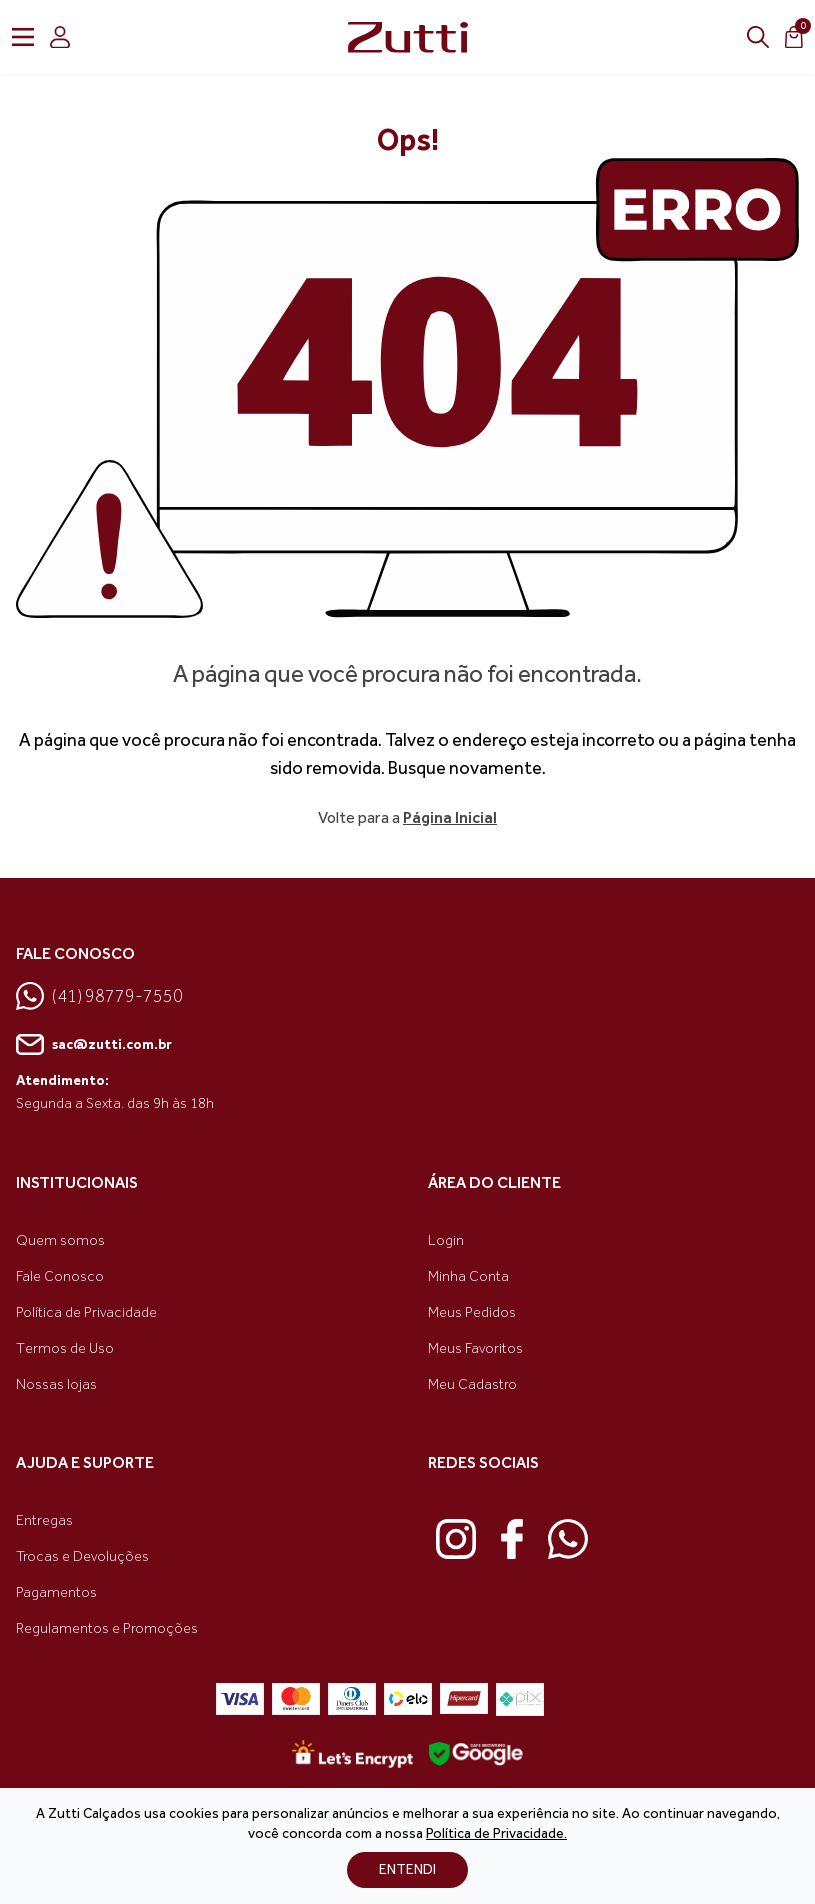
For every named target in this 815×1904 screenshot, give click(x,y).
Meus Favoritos (475, 1348)
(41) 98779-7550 (99, 996)
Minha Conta (468, 1276)
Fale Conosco (60, 1276)
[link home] (408, 37)
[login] (60, 37)
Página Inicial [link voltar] (450, 817)
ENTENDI (407, 1869)
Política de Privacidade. (496, 1833)
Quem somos (60, 1240)
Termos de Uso (65, 1348)
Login (446, 1240)
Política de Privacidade (86, 1312)
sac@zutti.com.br (94, 1045)
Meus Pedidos (472, 1312)
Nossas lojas (56, 1384)
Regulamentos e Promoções (107, 1628)
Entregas (44, 1520)
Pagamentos (56, 1592)
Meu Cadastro (472, 1384)
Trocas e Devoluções (82, 1556)
